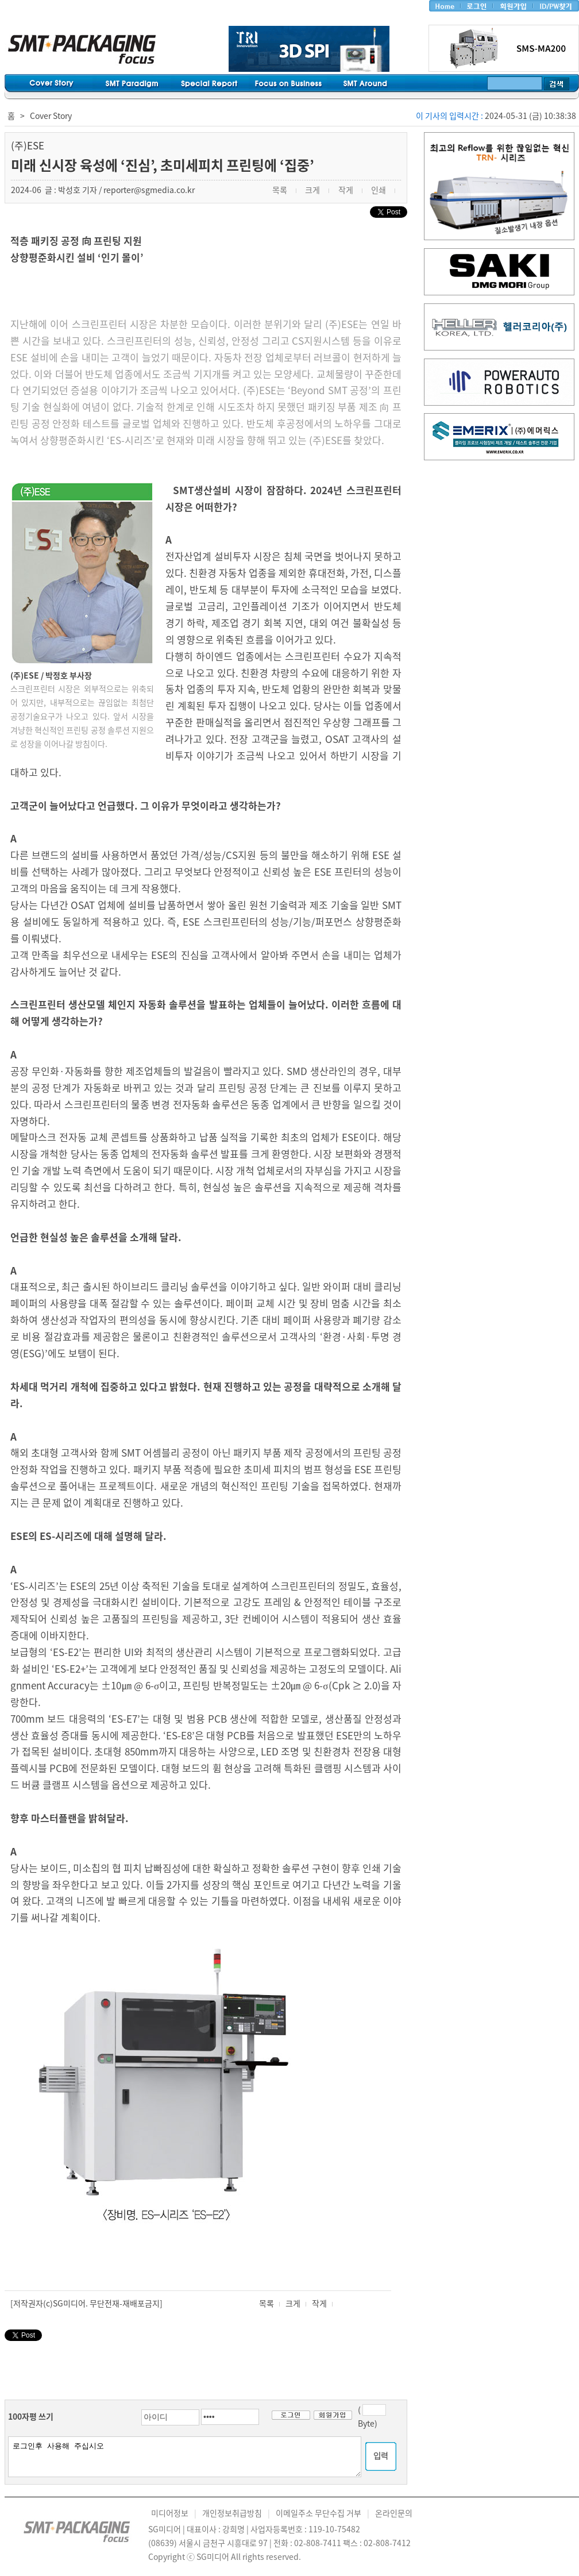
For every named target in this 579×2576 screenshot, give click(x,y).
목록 (266, 2303)
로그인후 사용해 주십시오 (184, 2456)
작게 (319, 2303)
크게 (292, 2303)
